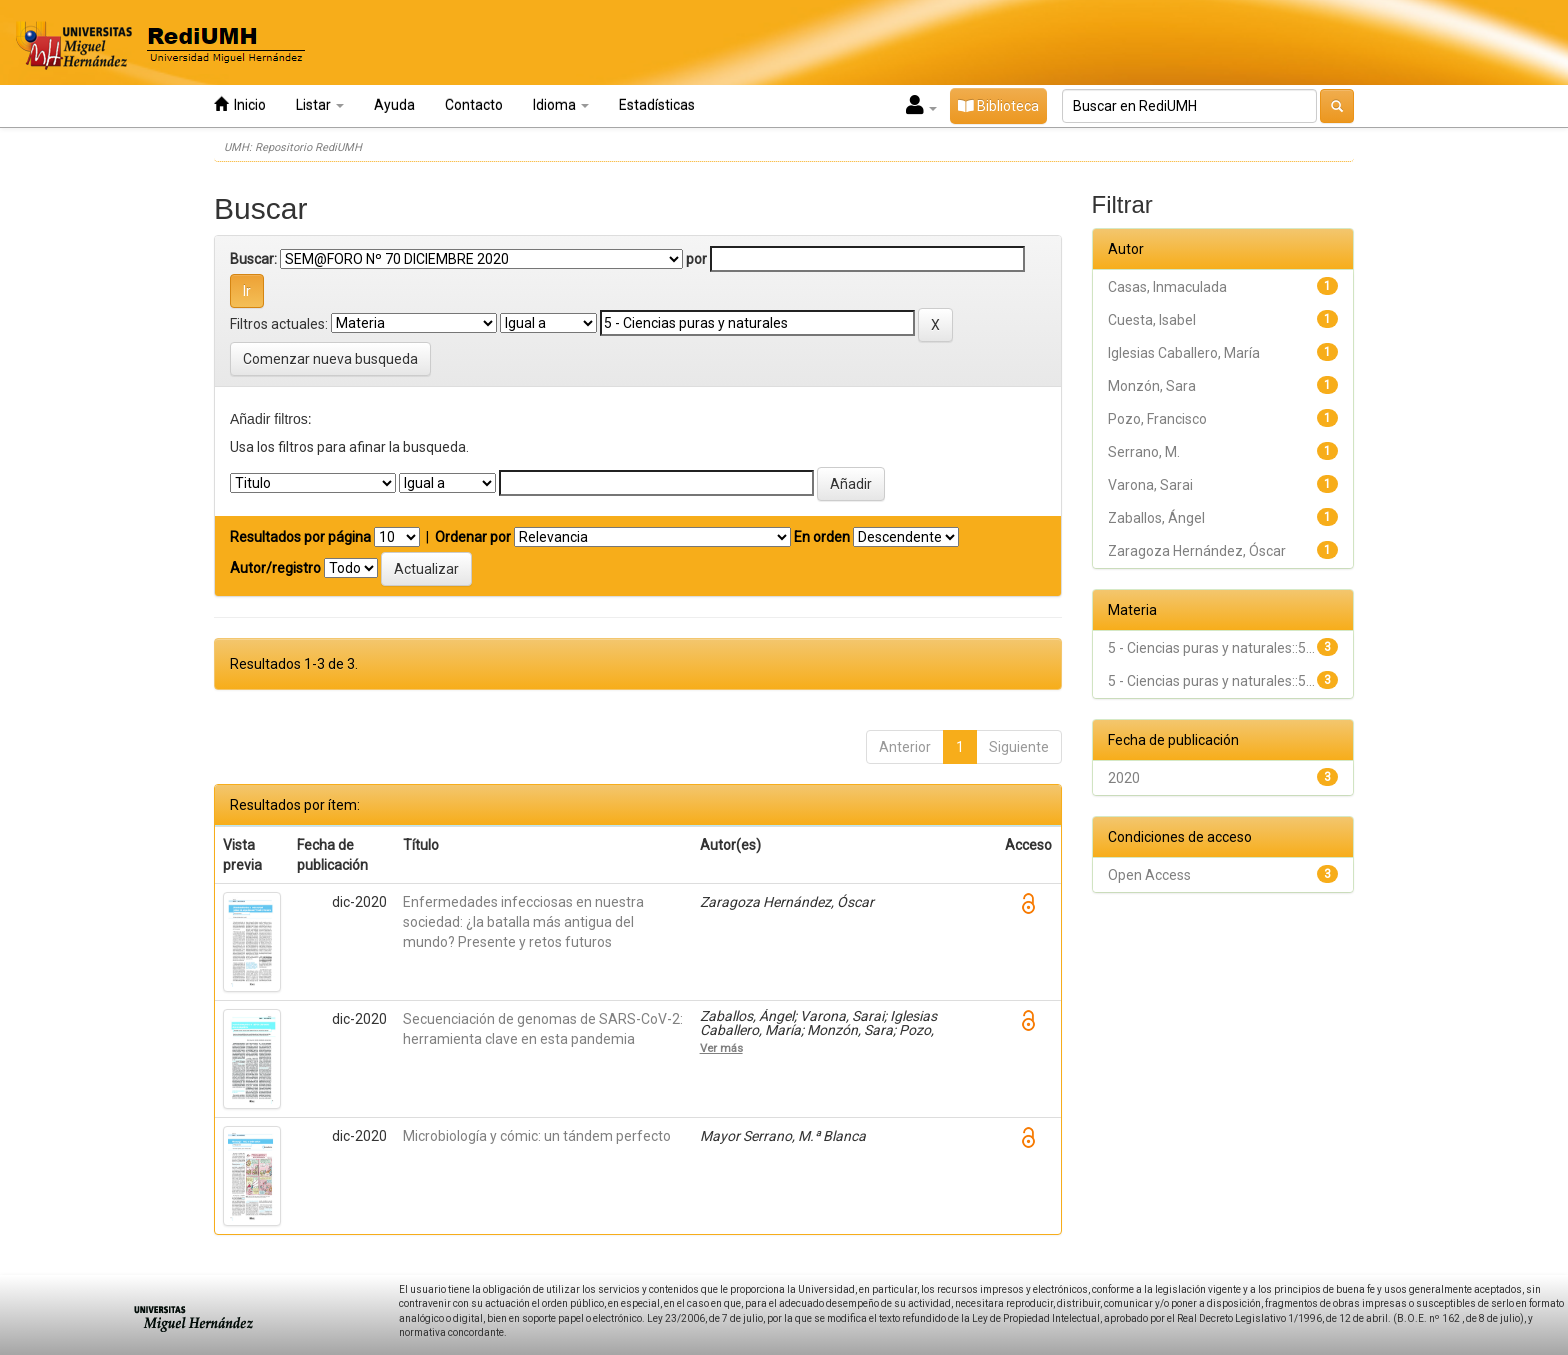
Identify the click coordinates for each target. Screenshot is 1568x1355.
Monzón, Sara (1152, 386)
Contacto (474, 105)
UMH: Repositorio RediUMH (293, 147)
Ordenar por (473, 537)
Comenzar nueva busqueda (330, 359)
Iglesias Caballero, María (1184, 353)
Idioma (561, 105)
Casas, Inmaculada (1167, 287)
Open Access (1149, 875)
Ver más (721, 1048)
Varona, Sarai (1150, 485)
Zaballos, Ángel (1156, 518)
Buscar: (253, 259)
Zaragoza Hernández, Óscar (1197, 551)
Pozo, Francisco (1157, 419)
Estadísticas (657, 105)
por (696, 259)
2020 (1124, 778)
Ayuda (394, 105)
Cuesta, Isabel (1152, 320)
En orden (822, 537)
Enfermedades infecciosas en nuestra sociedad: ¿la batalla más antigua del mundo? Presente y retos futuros (523, 922)
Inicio (240, 104)
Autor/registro (275, 568)
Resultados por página (300, 537)
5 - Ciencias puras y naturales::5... (1211, 648)
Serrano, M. (1144, 452)
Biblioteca (998, 106)
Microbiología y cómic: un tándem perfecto (537, 1136)
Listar (320, 105)
